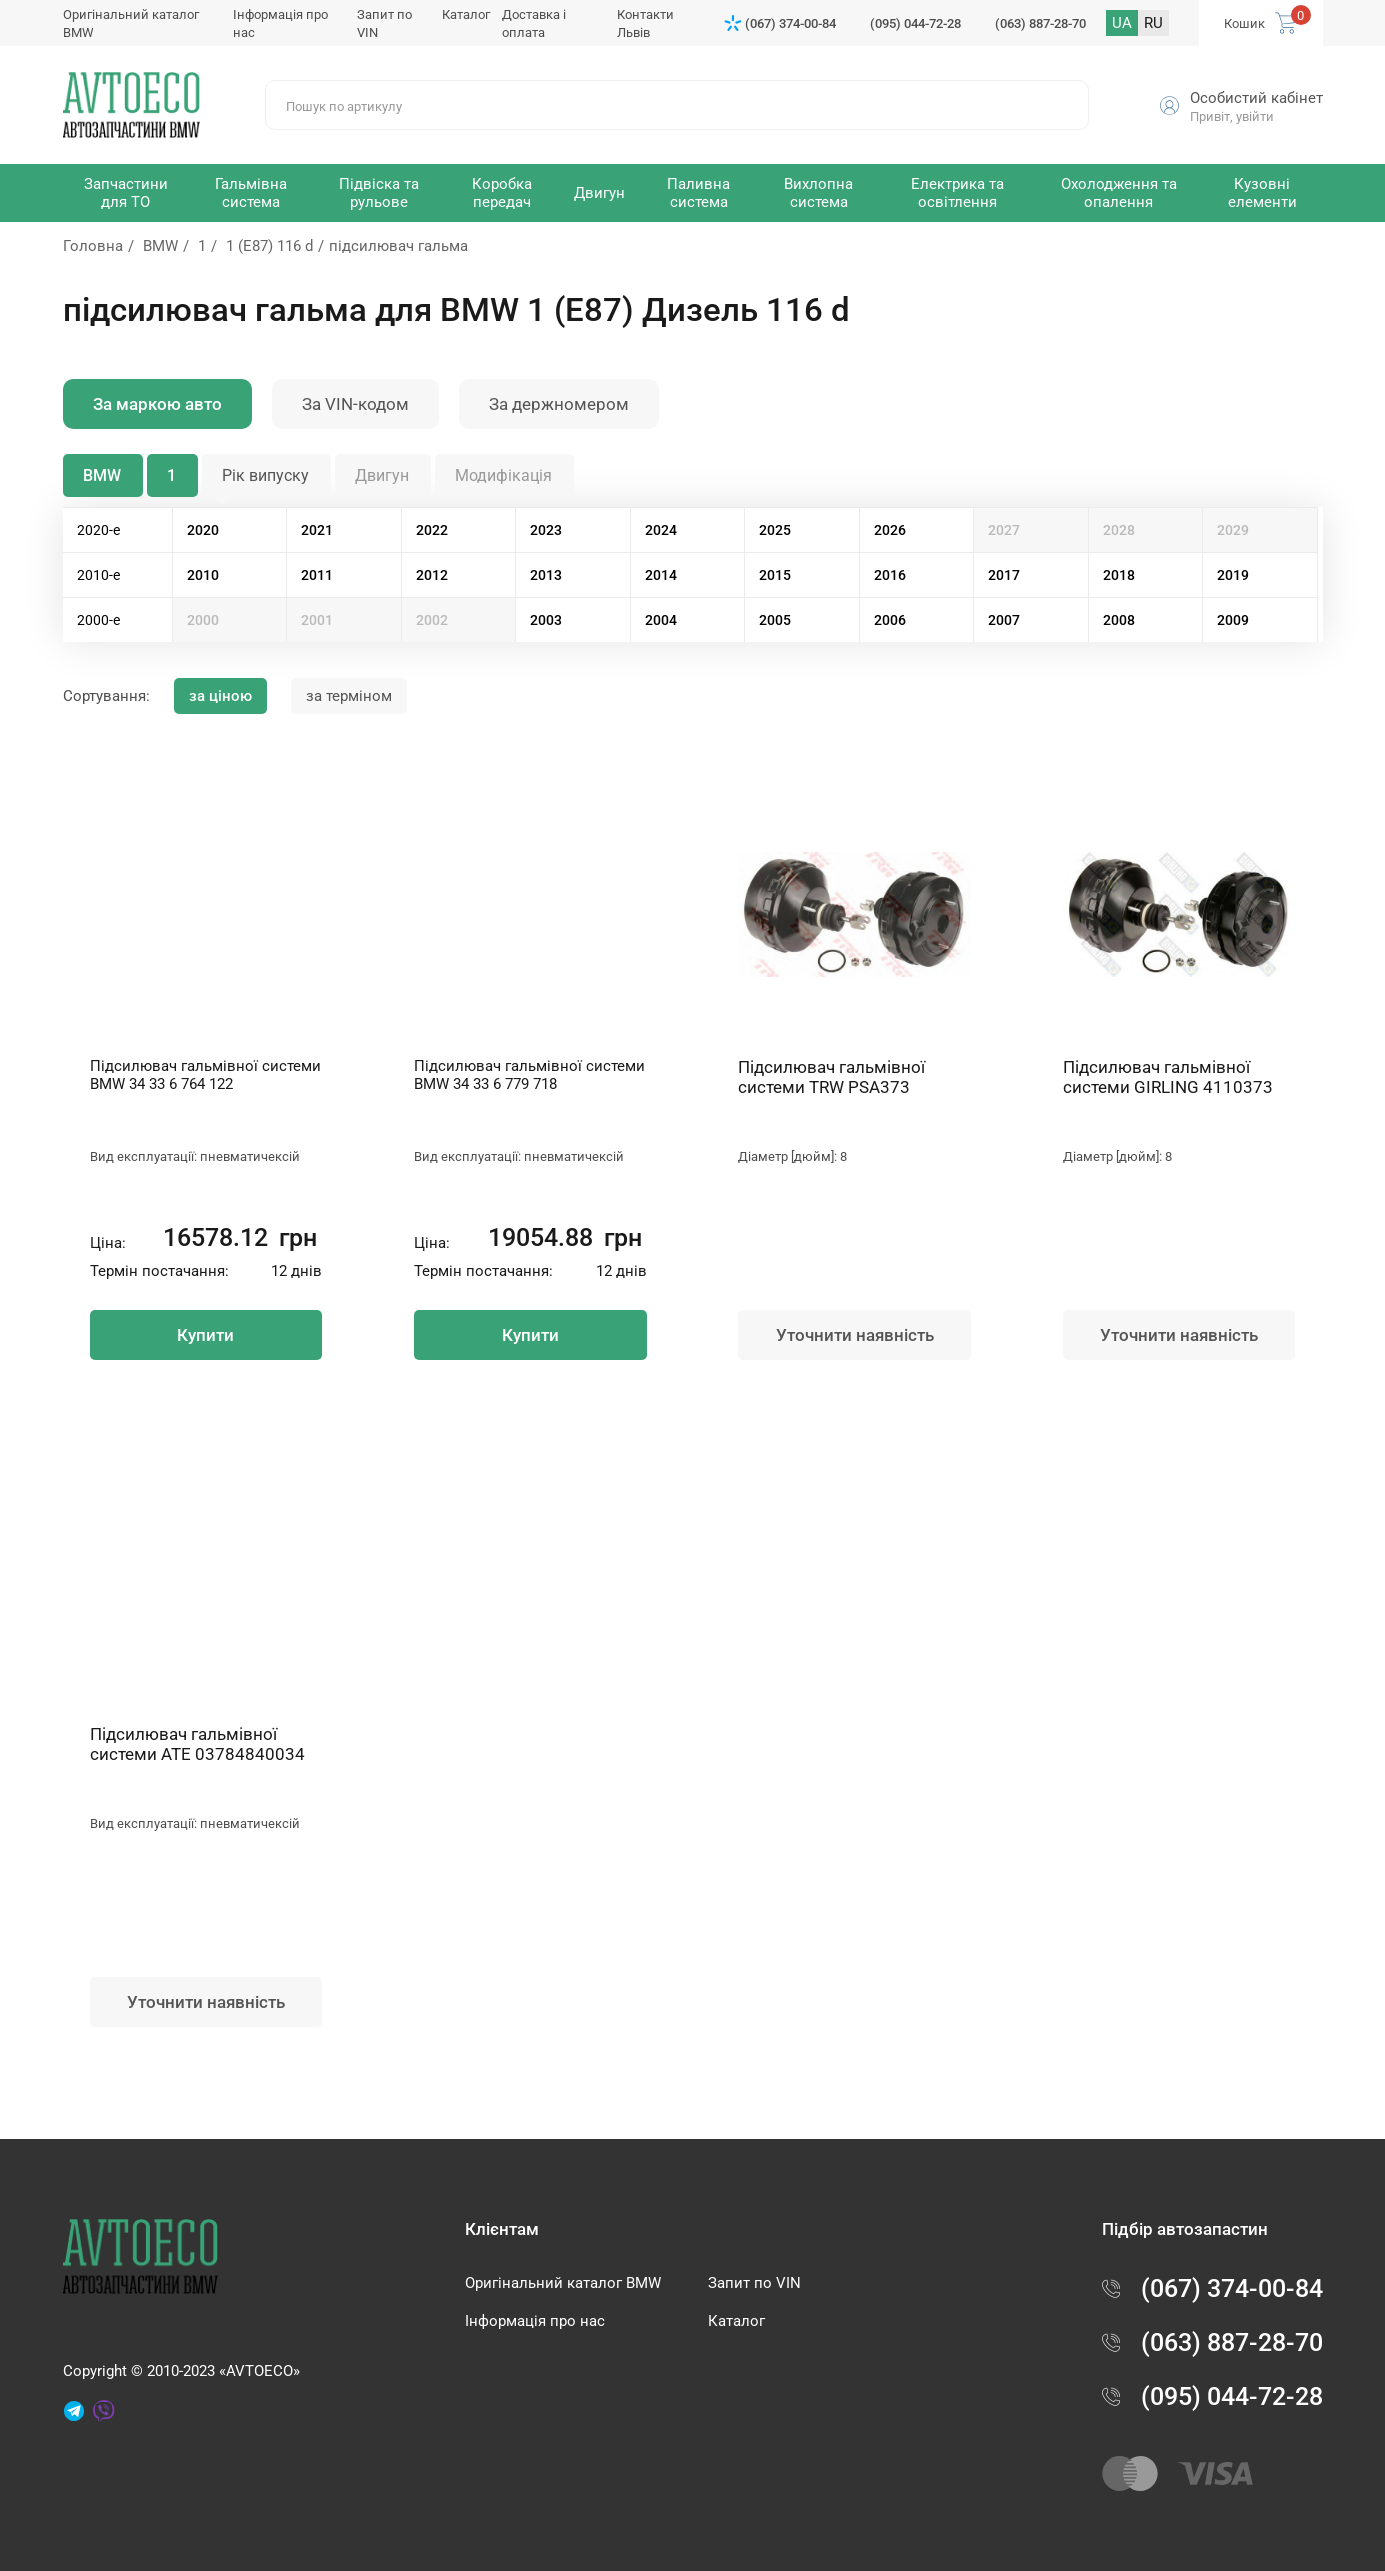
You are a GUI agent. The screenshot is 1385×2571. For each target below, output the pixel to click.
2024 (661, 530)
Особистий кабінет (1256, 98)
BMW (160, 246)
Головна (93, 246)
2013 (546, 575)
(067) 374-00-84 (790, 23)
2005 (775, 620)
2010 (203, 575)
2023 (546, 530)
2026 (890, 530)
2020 (203, 530)
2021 (317, 530)
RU (1153, 23)
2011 (317, 575)
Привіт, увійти (1232, 116)
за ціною (220, 696)
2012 (432, 575)
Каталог (466, 14)
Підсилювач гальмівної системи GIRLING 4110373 (1168, 1077)
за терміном (349, 696)
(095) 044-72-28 (915, 23)
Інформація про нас (535, 2321)
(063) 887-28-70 (1040, 23)
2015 (775, 575)
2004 (661, 620)
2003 (546, 620)
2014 (661, 575)
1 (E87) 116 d (269, 246)
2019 (1233, 575)
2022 (432, 530)
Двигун (382, 475)
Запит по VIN (754, 2283)
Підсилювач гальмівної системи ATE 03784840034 (197, 1744)
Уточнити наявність (855, 1335)
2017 (1004, 575)
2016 (890, 575)
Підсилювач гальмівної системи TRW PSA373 (831, 1077)
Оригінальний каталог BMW (563, 2283)
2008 (1119, 620)
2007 (1004, 620)
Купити (205, 1335)
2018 (1119, 575)
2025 (775, 530)
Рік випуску (265, 475)
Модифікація (503, 475)
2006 (890, 620)
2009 (1233, 620)
